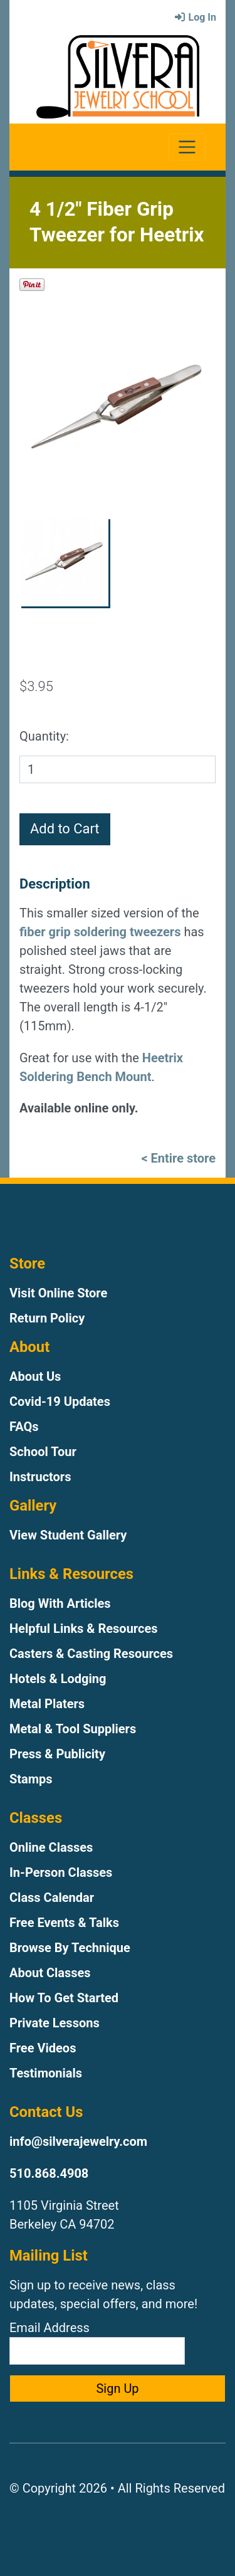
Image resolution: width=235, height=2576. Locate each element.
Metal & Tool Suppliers (72, 1728)
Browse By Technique (69, 1947)
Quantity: (44, 736)
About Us (35, 1376)
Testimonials (45, 2073)
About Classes (50, 1972)
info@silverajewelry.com (78, 2141)
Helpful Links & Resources (83, 1628)
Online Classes (51, 1847)
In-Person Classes (60, 1872)
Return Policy (47, 1318)
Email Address (97, 2342)
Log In (195, 17)
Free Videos (42, 2048)
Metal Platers (47, 1703)
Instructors (40, 1476)
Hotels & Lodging (57, 1678)
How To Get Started (63, 1997)
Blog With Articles (60, 1603)
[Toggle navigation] (187, 147)
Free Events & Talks (64, 1922)
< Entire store (178, 1158)
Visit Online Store (58, 1293)
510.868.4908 (48, 2173)
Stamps (31, 1779)
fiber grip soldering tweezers (99, 931)
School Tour (42, 1451)
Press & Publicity (57, 1753)
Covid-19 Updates (59, 1401)
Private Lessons (54, 2022)
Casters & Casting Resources (91, 1653)
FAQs (24, 1426)
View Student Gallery (68, 1535)
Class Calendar (51, 1897)
